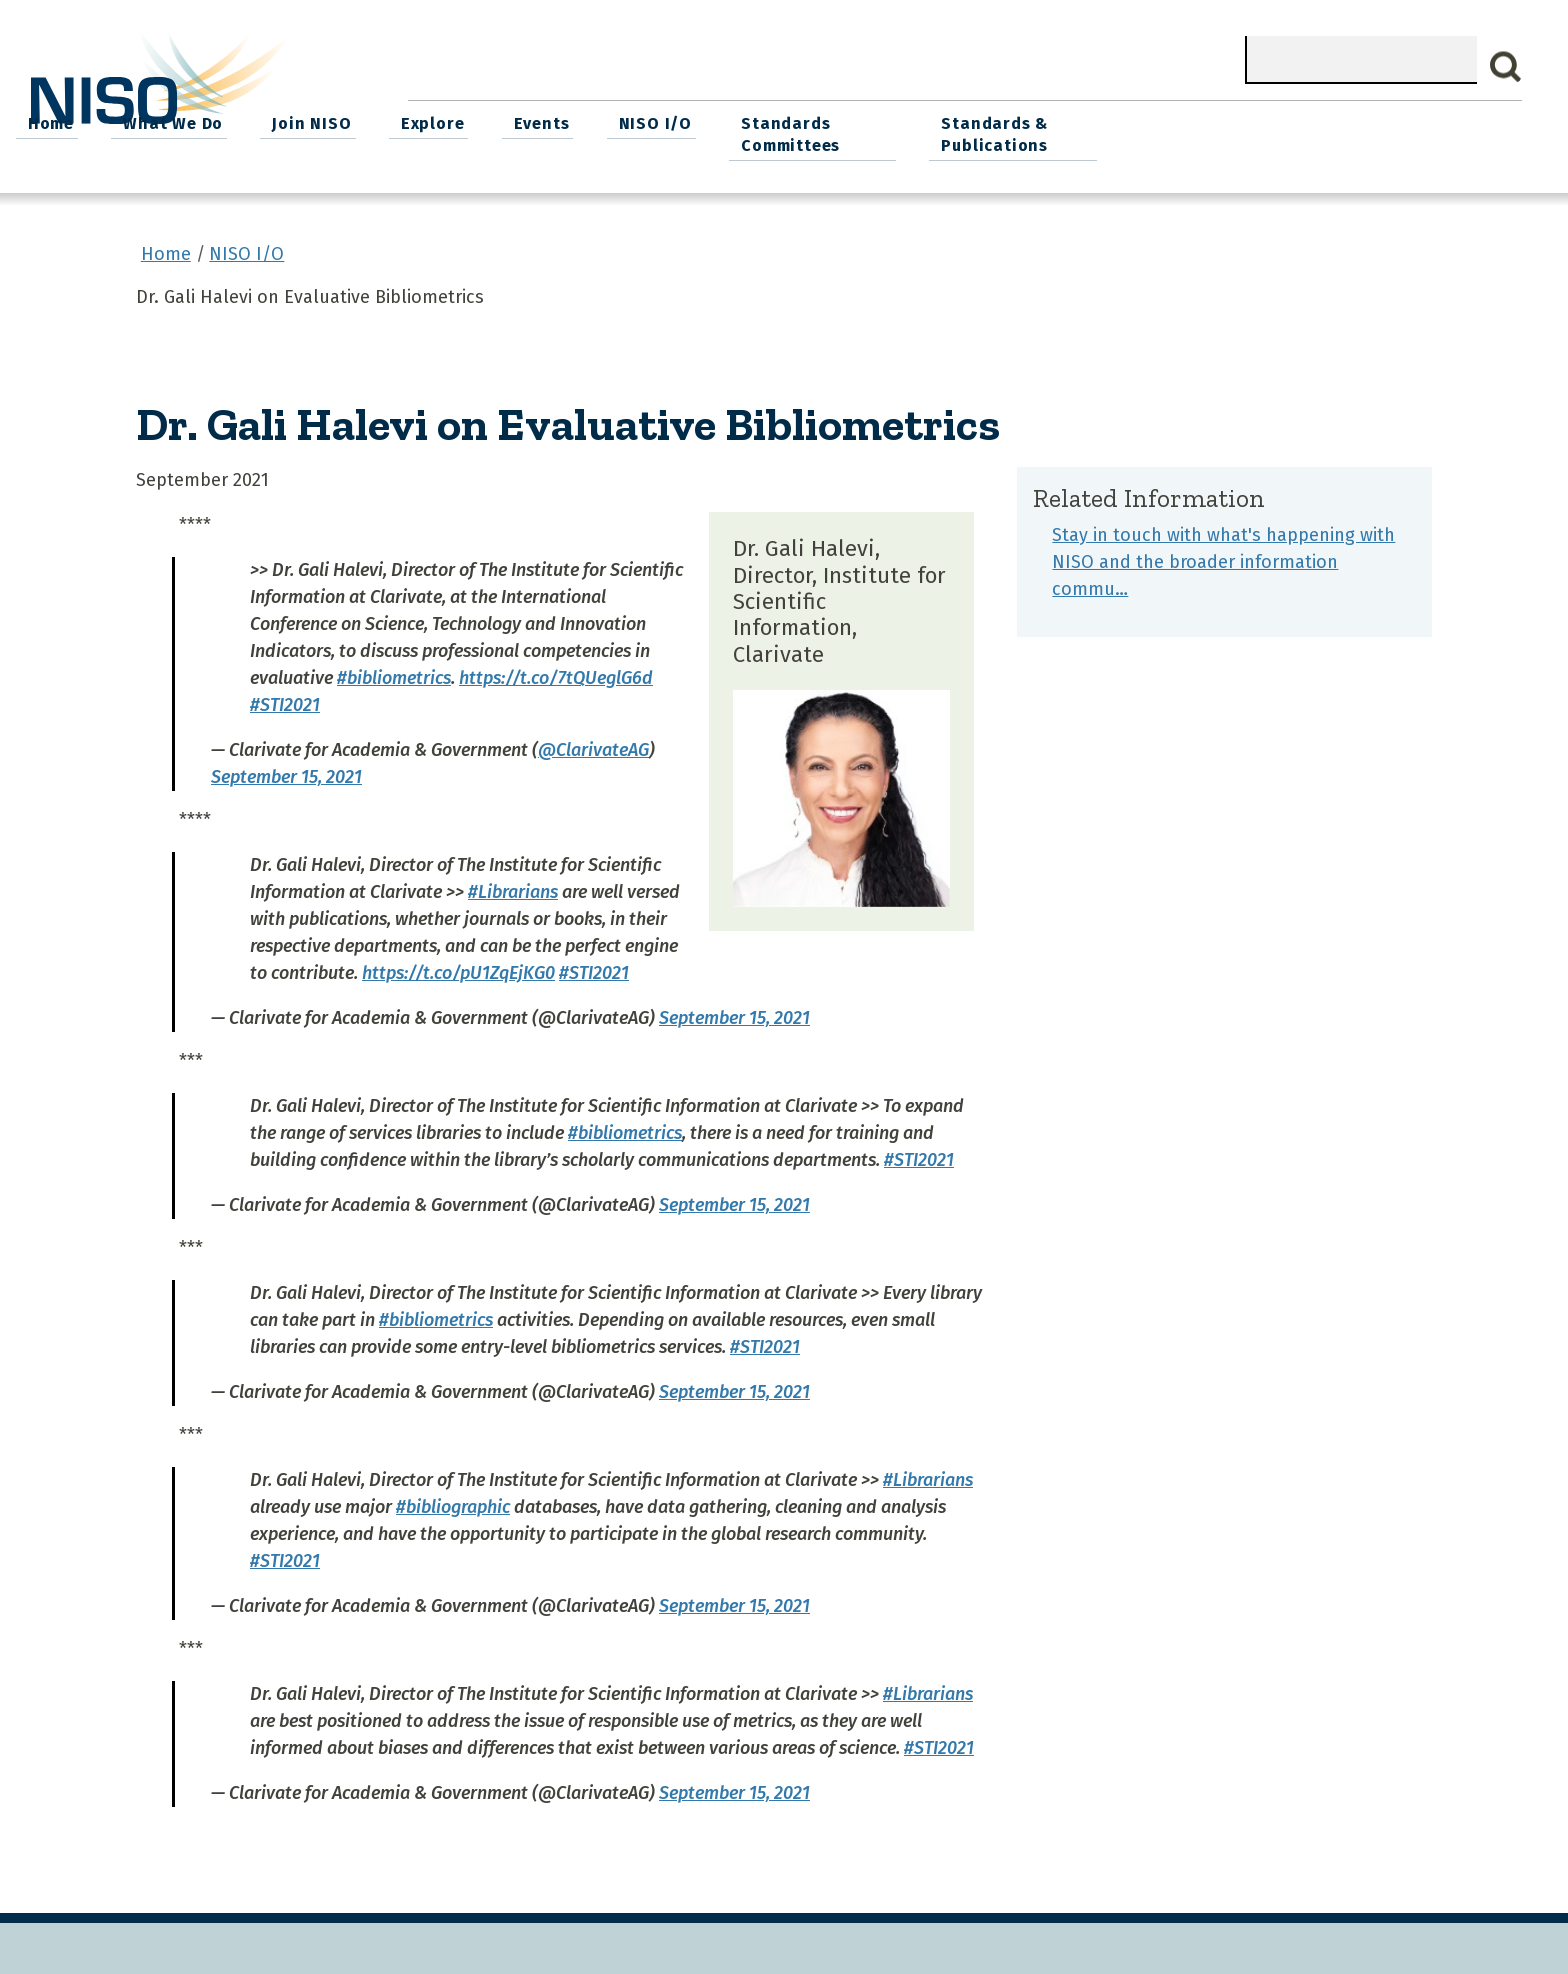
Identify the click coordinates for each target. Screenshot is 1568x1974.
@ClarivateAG (593, 745)
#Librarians (513, 887)
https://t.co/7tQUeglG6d (556, 673)
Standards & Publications (1385, 131)
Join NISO (706, 120)
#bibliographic (453, 1502)
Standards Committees (1169, 131)
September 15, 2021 (286, 772)
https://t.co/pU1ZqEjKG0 (458, 968)
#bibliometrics (394, 673)
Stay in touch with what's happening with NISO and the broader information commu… (1223, 557)
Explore (823, 120)
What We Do (572, 120)
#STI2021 (285, 700)
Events (928, 120)
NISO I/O (1037, 120)
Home (453, 120)
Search (1506, 67)
